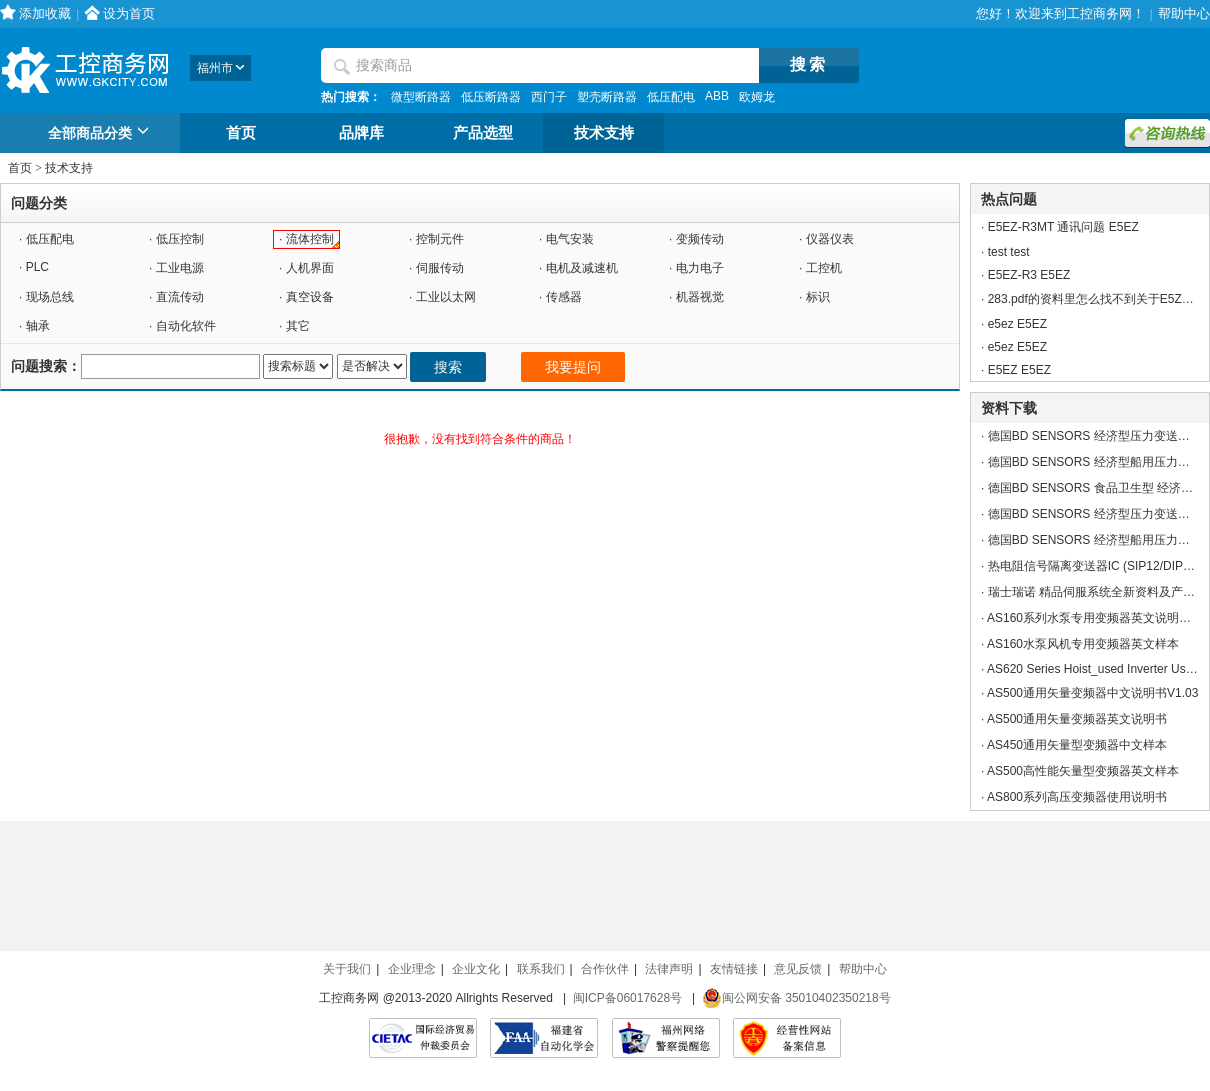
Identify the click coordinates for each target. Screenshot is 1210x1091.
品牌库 (361, 133)
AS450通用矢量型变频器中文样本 (1077, 745)
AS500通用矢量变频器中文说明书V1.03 (1092, 693)
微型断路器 (421, 97)
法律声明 (669, 969)
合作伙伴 (605, 969)
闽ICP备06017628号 (627, 998)
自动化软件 (186, 326)
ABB (717, 96)
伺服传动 (440, 268)
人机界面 (310, 268)
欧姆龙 (757, 97)
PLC (37, 267)
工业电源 (180, 268)
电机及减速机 (582, 268)
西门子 (549, 97)
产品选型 (483, 133)
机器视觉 (700, 297)
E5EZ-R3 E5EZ (1029, 275)
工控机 (824, 268)
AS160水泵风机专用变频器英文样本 (1083, 644)
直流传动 (180, 297)
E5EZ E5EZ (1019, 370)
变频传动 (700, 239)
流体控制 (310, 239)
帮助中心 (1184, 13)
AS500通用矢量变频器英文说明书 (1077, 719)
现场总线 (50, 297)
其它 (298, 326)
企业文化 (476, 969)
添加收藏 (45, 13)
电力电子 (700, 268)
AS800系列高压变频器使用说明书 (1077, 797)
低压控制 (180, 239)
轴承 (38, 326)
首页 (241, 133)
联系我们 (541, 969)
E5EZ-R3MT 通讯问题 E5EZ (1063, 227)
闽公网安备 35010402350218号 (796, 998)
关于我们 (347, 969)
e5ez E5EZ (1017, 324)
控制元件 (440, 239)
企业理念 (412, 969)
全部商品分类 (101, 134)
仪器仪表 (830, 239)
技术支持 (604, 133)
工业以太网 (446, 297)
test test (1009, 252)
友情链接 (734, 969)
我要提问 (573, 367)
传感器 (564, 297)
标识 (818, 297)
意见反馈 (798, 969)
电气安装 (570, 239)
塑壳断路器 (607, 97)
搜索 (448, 367)
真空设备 (310, 297)
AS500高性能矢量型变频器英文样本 (1083, 771)
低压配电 (671, 97)
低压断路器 (491, 97)
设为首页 (129, 13)
